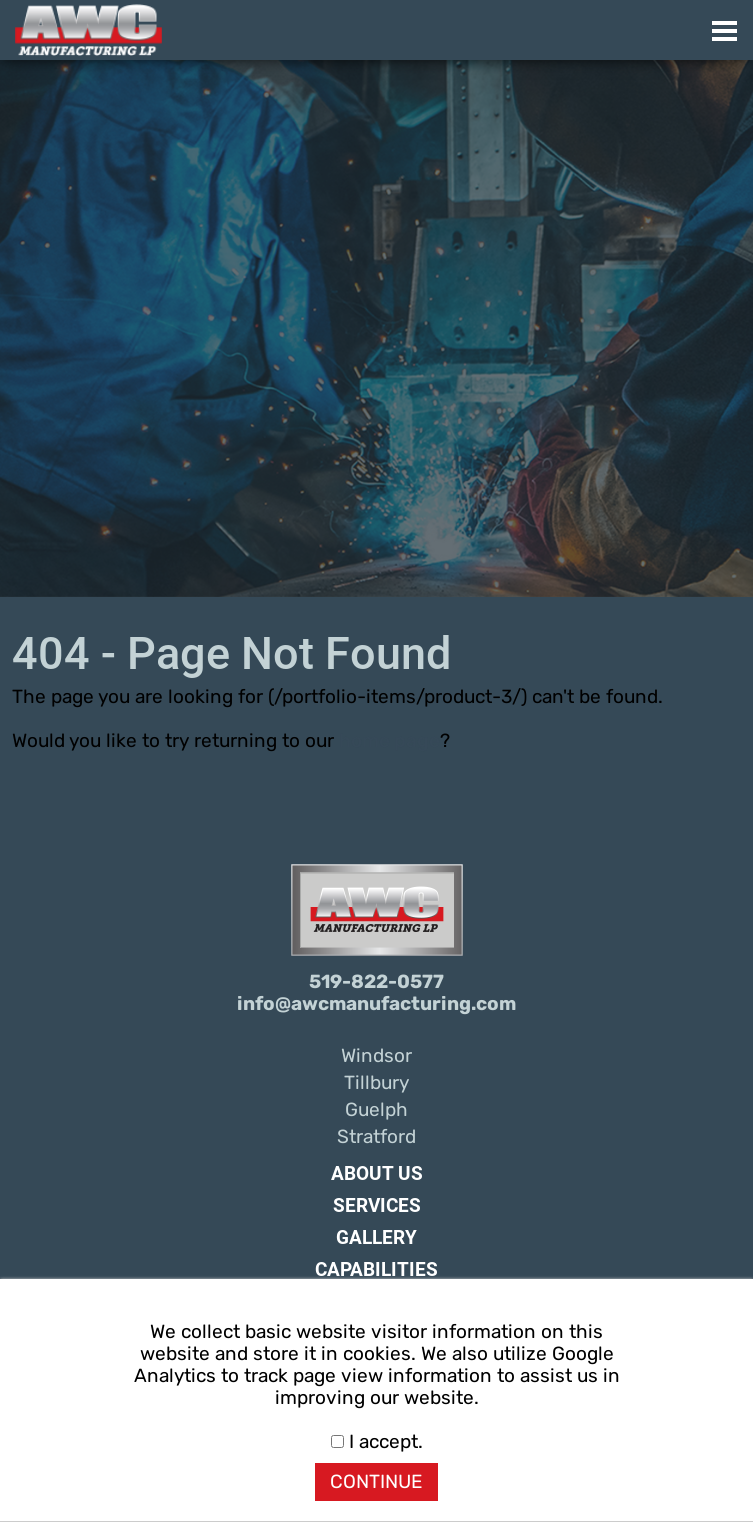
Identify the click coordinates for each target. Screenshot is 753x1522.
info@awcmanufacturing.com (376, 1004)
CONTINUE (376, 1482)
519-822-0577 (376, 982)
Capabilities (376, 1270)
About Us (377, 1174)
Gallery (376, 1238)
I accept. (377, 1442)
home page (389, 741)
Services (377, 1206)
